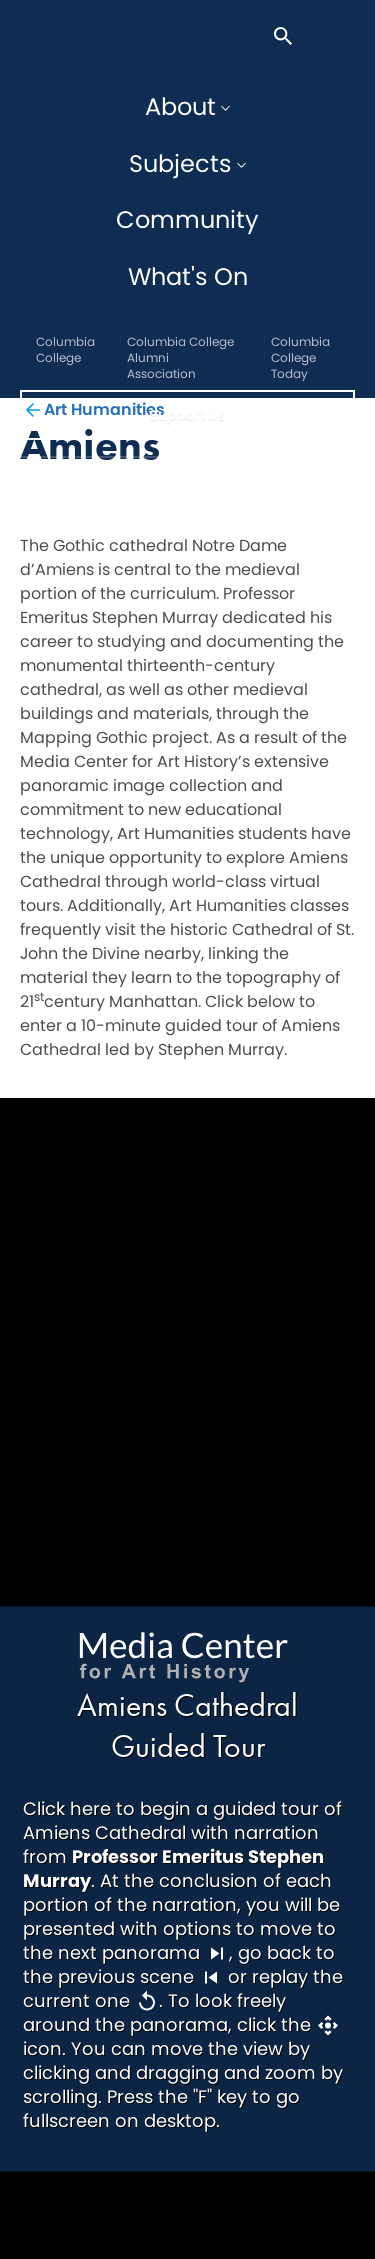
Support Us (187, 415)
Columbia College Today (300, 357)
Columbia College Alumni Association (180, 357)
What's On (188, 276)
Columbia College (65, 349)
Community (187, 219)
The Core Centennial (54, 36)
